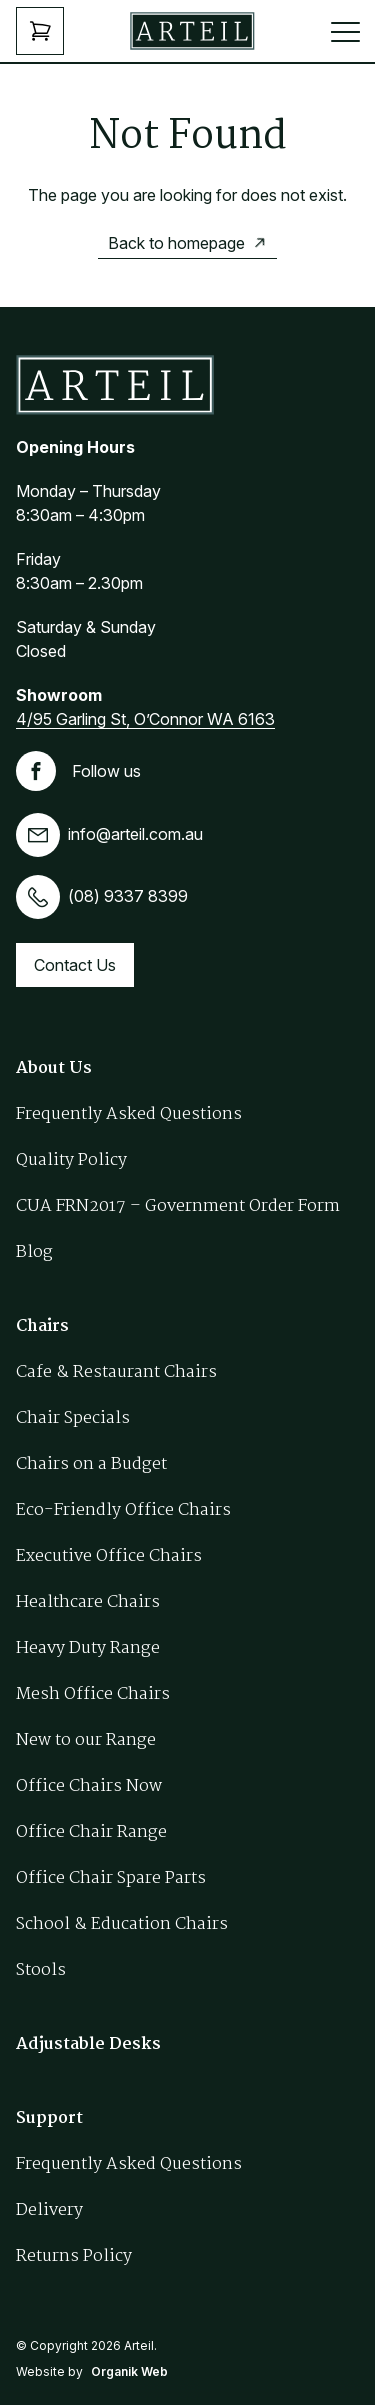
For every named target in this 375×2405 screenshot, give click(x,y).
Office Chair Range (91, 1832)
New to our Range (86, 1740)
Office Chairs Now (89, 1786)
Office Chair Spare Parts (111, 1878)
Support (49, 2118)
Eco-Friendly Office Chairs (123, 1510)
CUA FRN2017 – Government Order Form (178, 1206)
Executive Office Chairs (109, 1556)
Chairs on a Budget (91, 1464)
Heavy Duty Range (88, 1648)
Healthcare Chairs (88, 1602)
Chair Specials (73, 1418)
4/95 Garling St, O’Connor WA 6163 (145, 719)
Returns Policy (74, 2256)
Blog (34, 1252)
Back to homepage (176, 243)
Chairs (42, 1326)
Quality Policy (71, 1160)
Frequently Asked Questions (129, 1114)
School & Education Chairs (122, 1924)
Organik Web (129, 2371)
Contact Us (75, 965)
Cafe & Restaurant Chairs (116, 1372)
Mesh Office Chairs (93, 1694)
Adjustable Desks (88, 2044)
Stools (41, 1970)
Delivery (49, 2210)
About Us (54, 1068)
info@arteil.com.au (109, 834)
